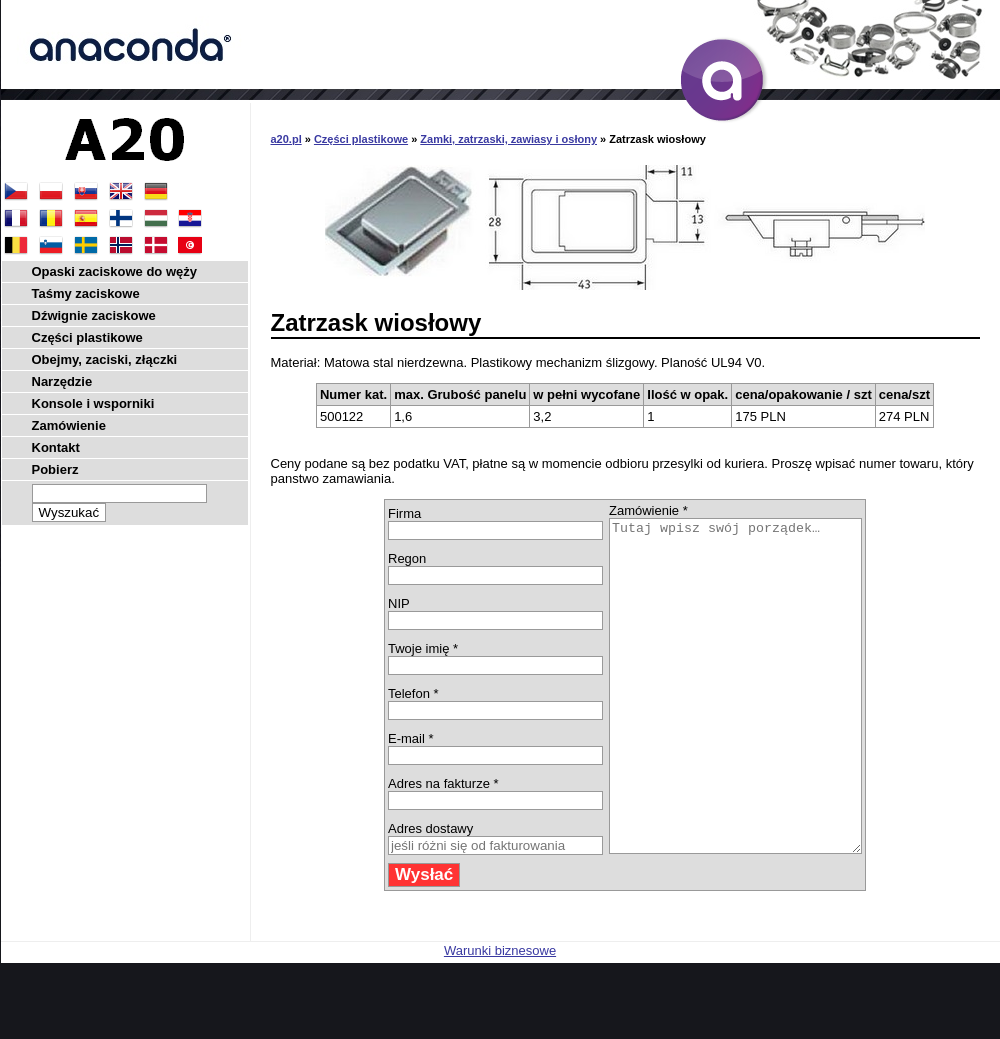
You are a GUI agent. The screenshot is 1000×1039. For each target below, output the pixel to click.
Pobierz (55, 469)
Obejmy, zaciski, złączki (105, 359)
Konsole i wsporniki (93, 403)
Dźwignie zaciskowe (94, 315)
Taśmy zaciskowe (86, 293)
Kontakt (56, 447)
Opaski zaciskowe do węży (114, 271)
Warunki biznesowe (500, 1016)
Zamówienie (69, 425)
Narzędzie (62, 381)
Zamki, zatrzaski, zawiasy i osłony (508, 139)
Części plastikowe (361, 139)
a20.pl (286, 139)
